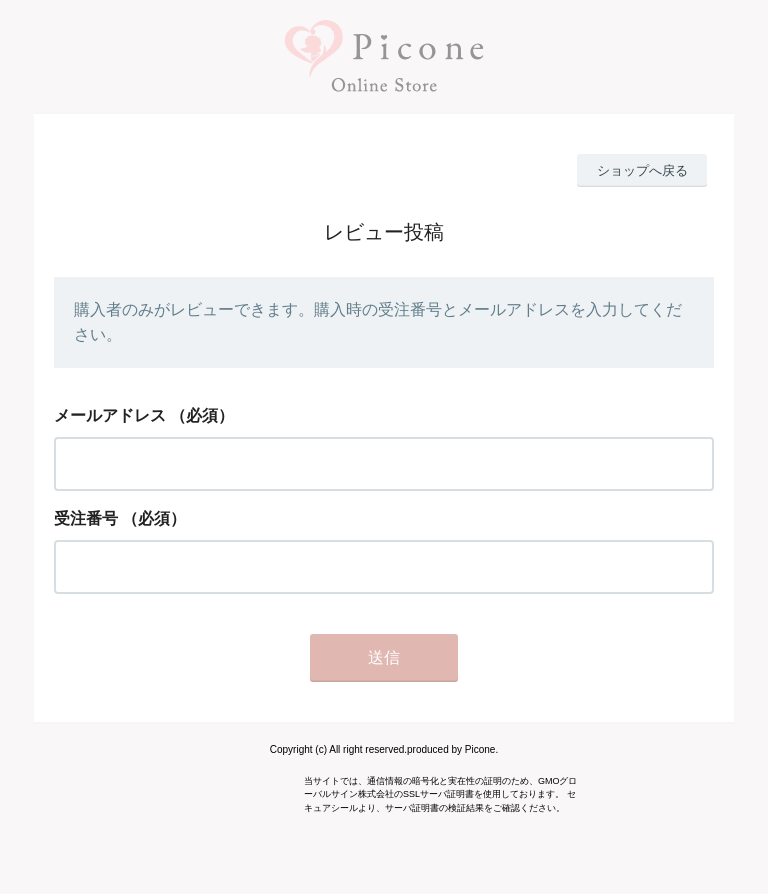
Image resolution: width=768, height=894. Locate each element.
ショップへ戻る (642, 170)
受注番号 (86, 518)
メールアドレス (110, 415)
